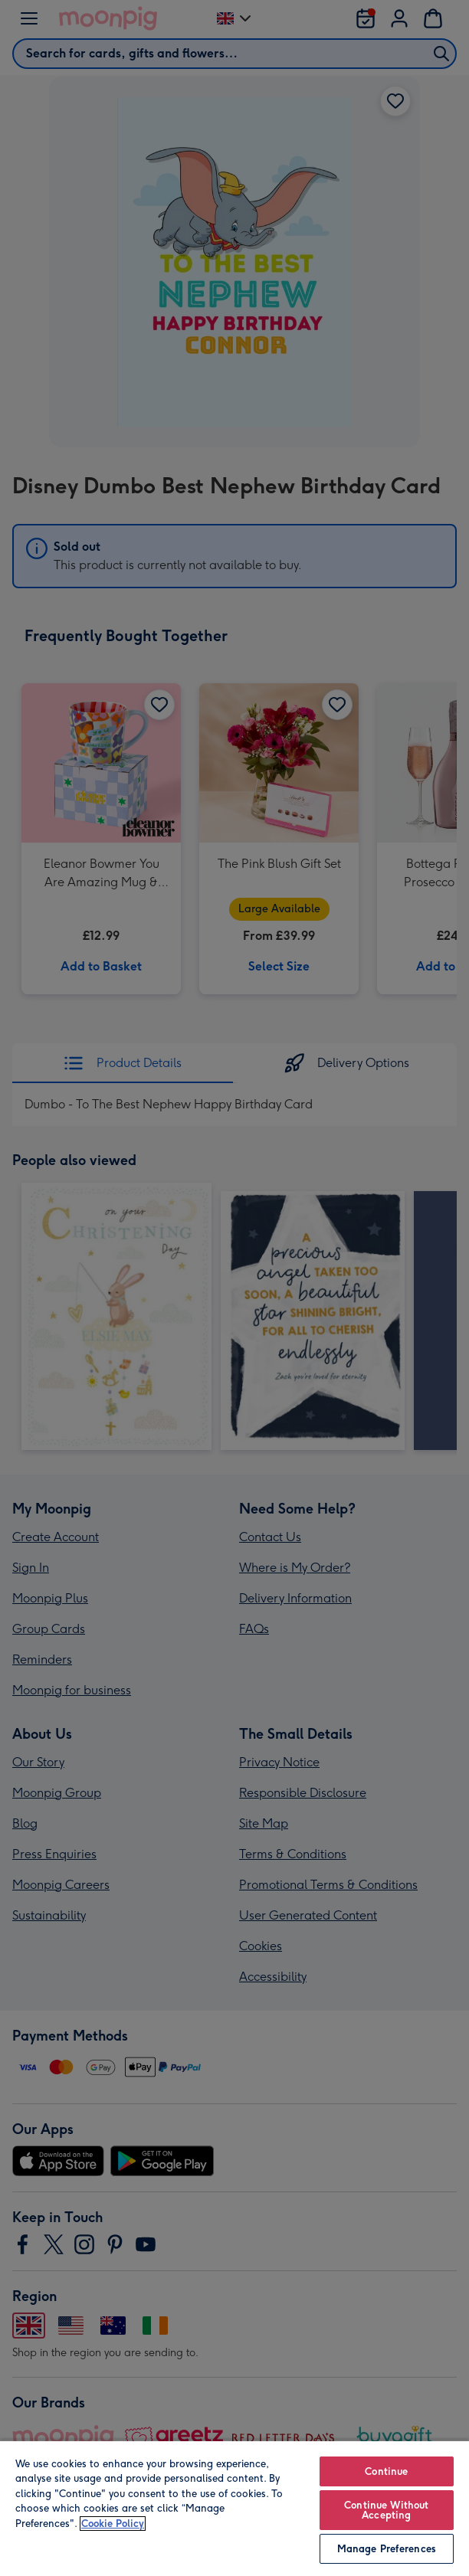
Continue (386, 2471)
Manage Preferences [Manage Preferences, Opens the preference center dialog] (386, 2549)
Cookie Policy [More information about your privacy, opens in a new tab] (112, 2523)
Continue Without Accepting (386, 2510)
